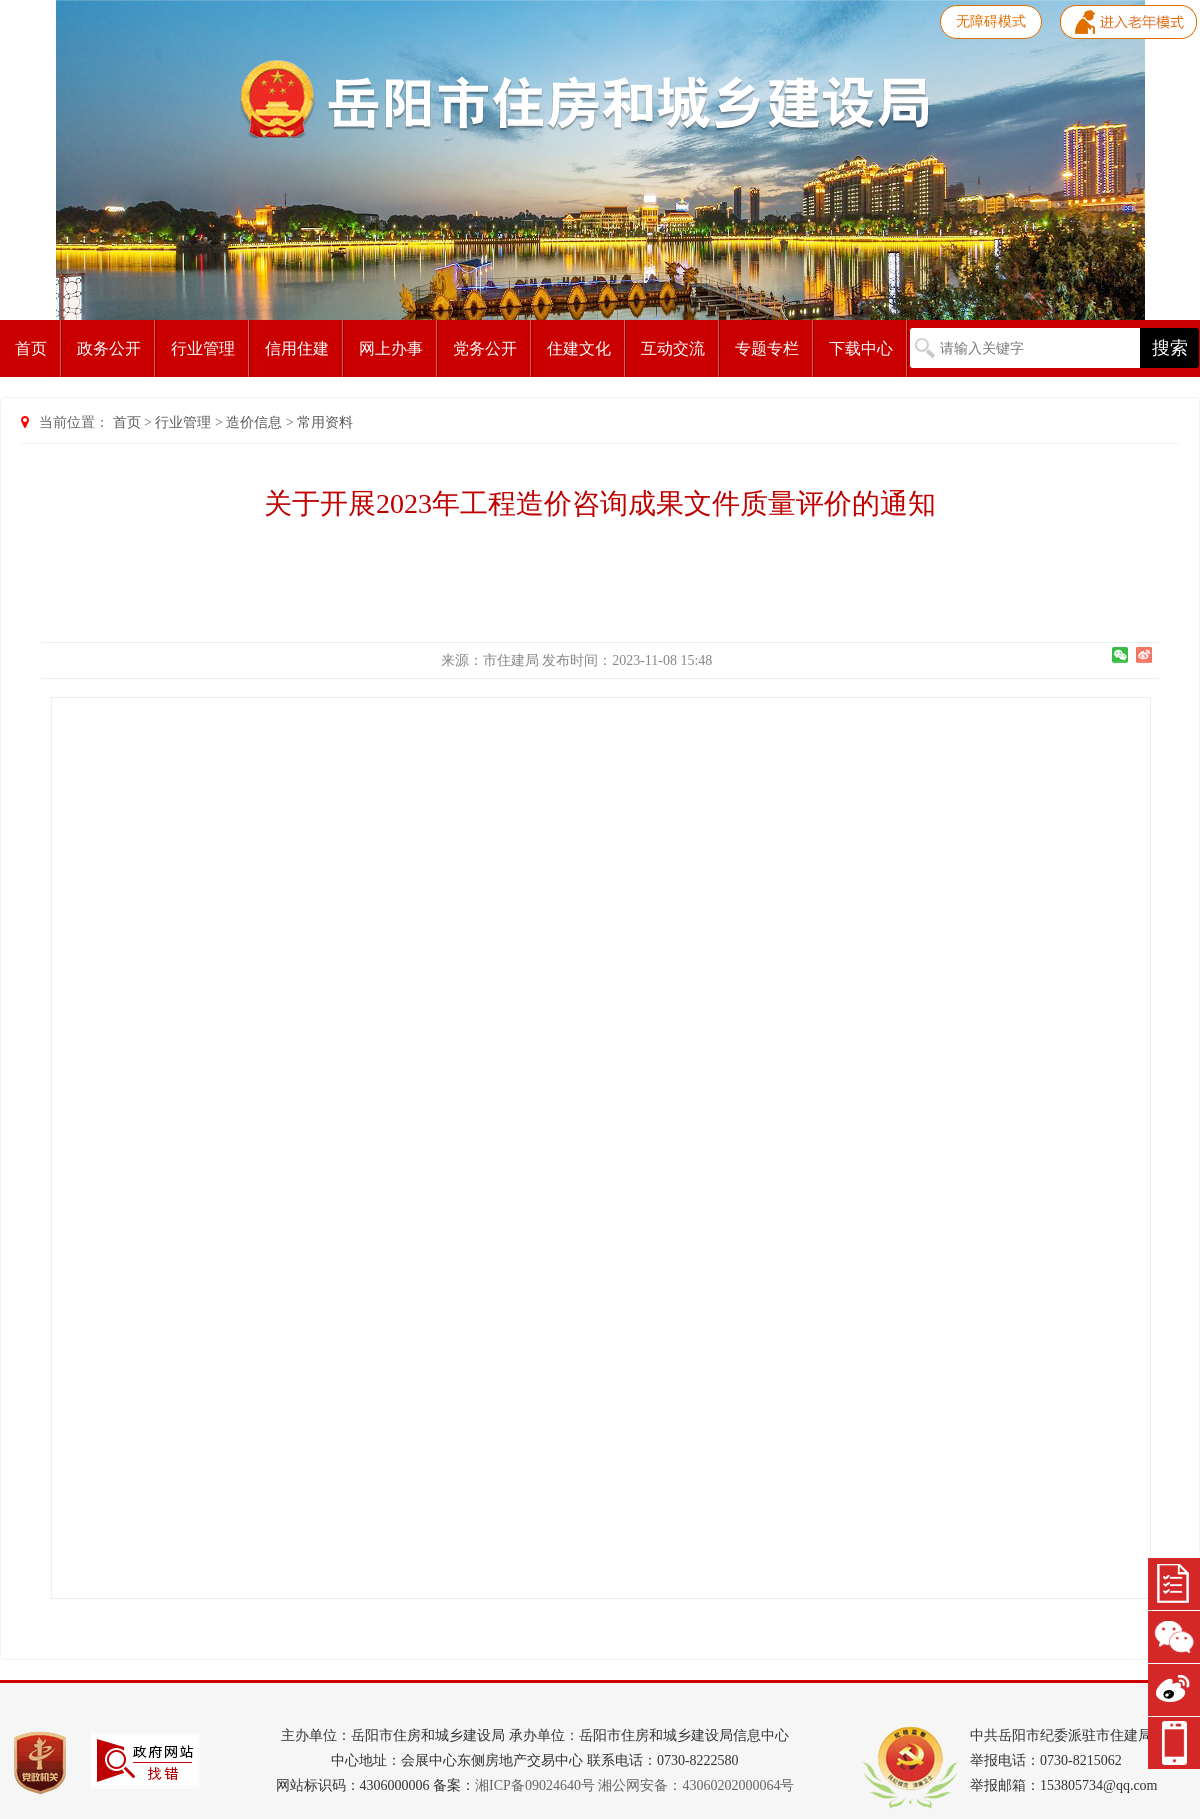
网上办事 (391, 348)
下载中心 (861, 348)
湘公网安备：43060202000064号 (696, 1785)
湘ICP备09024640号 (535, 1785)
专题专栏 (767, 348)
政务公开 (109, 348)
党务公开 (485, 348)
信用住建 (297, 348)
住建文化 (579, 348)
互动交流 (673, 348)
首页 (31, 348)
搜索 (1170, 348)
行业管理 (203, 348)
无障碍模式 (991, 21)
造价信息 (254, 422)
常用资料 (325, 422)
